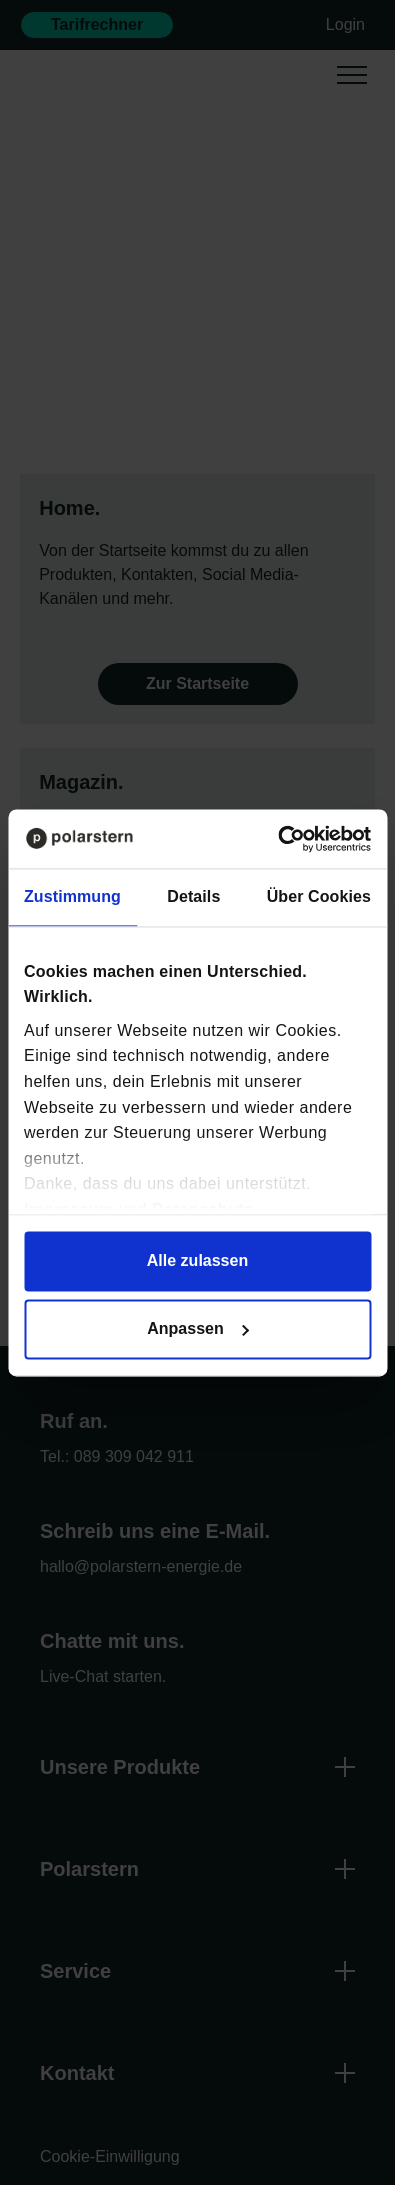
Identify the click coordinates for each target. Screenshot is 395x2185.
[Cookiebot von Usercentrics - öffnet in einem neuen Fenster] (284, 838)
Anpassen (198, 1328)
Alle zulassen (197, 1260)
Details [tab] (193, 896)
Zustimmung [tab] (72, 896)
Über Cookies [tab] (319, 896)
